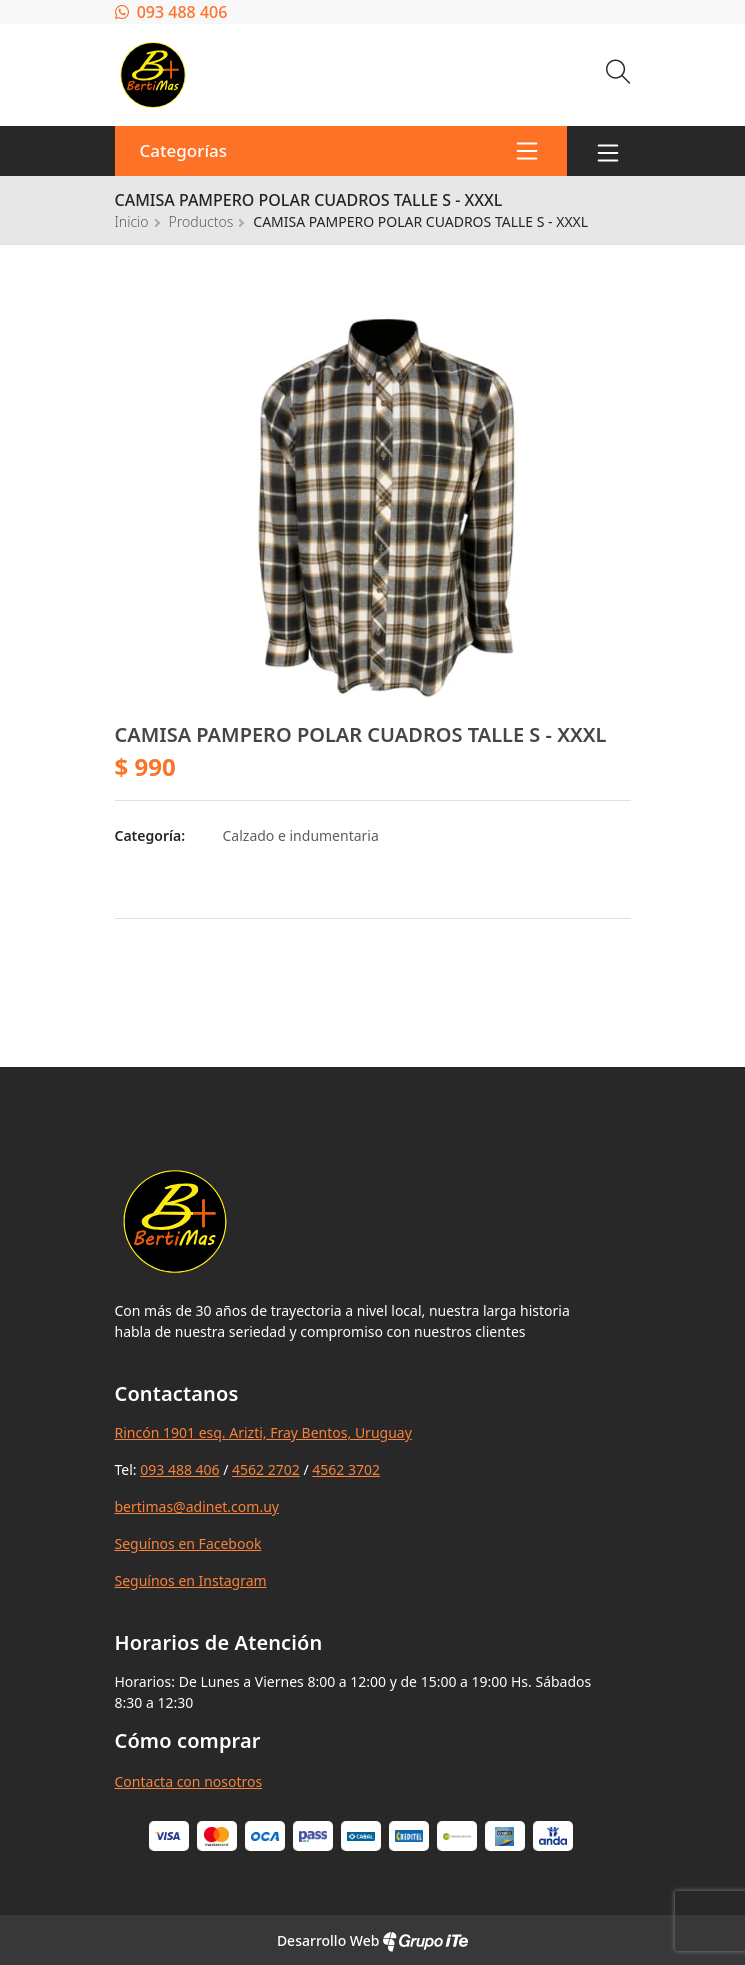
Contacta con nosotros (189, 1781)
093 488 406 (171, 12)
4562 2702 (266, 1469)
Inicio (132, 221)
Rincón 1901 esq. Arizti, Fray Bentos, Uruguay (263, 1432)
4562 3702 (346, 1469)
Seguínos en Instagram (191, 1580)
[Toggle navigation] (608, 151)
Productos (201, 221)
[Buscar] (618, 74)
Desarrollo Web (372, 1940)
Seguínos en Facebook (188, 1543)
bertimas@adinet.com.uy (197, 1506)
